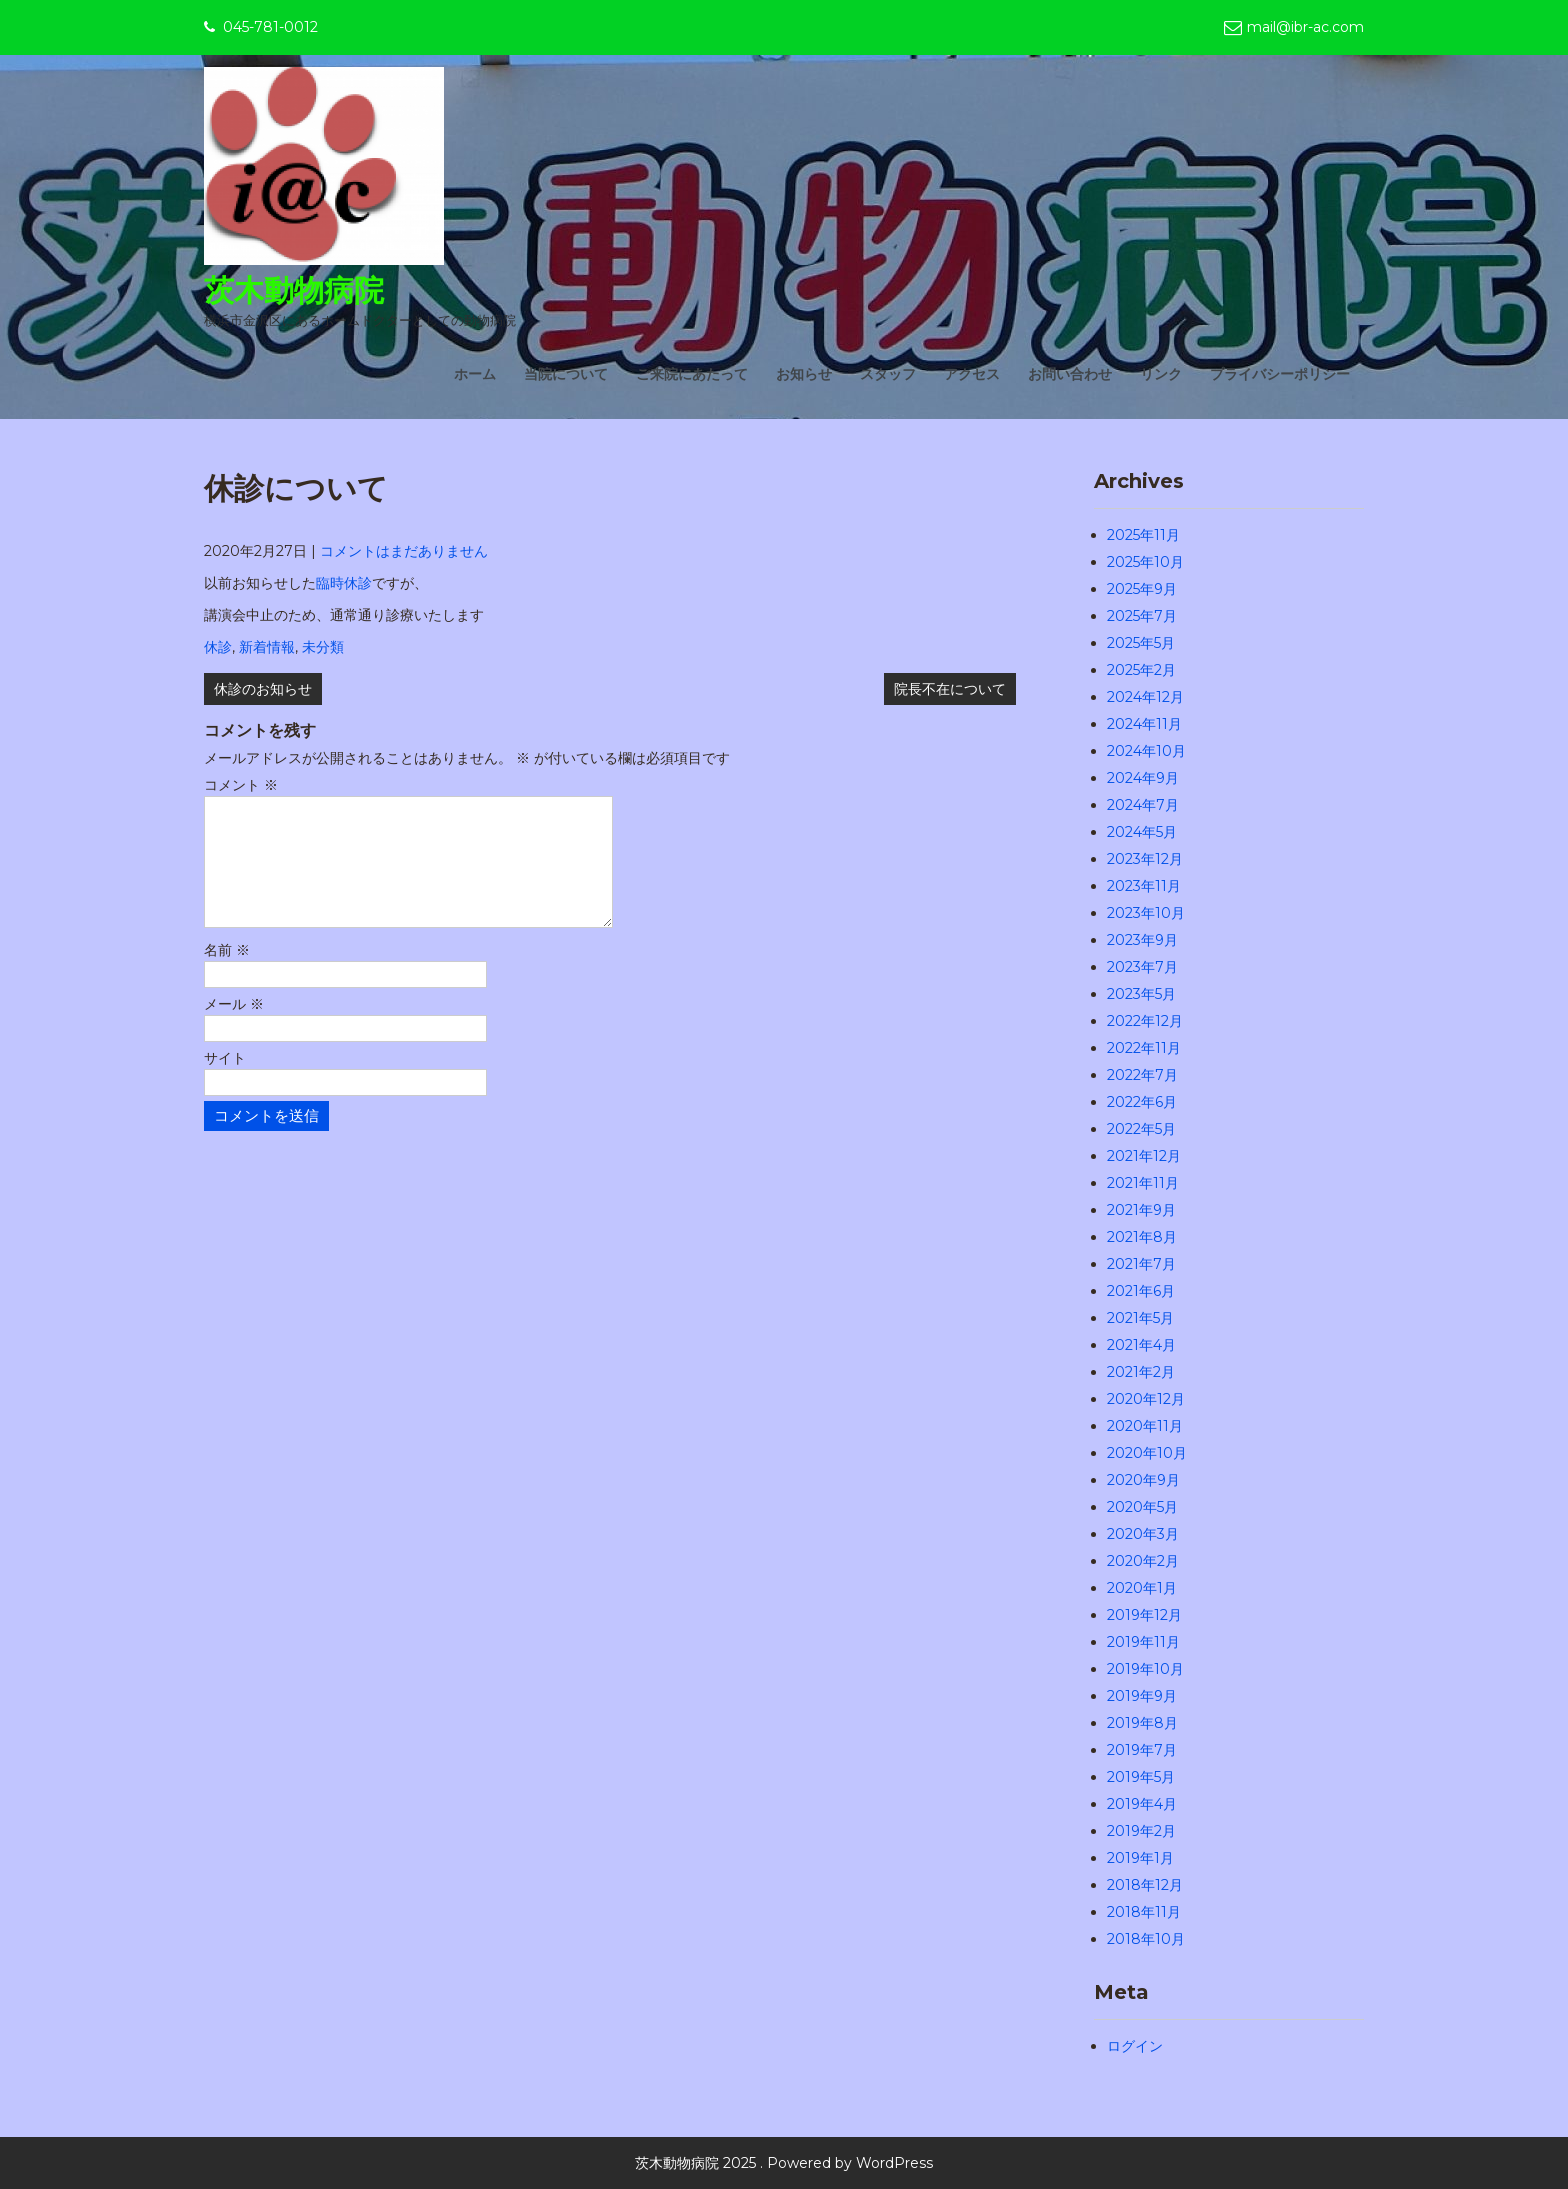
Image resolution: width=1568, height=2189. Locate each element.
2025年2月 (1141, 670)
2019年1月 (1140, 1858)
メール (234, 1028)
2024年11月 (1144, 724)
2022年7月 (1142, 1075)
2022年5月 (1141, 1129)
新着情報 (267, 647)
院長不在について (950, 689)
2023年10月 (1146, 913)
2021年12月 (1144, 1156)
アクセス (972, 374)
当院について (566, 374)
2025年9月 (1142, 589)
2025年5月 (1141, 643)
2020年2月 (1143, 1561)
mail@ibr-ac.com (1305, 27)
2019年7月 (1142, 1750)
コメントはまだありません (404, 551)
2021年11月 (1143, 1183)
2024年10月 (1146, 751)
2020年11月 (1145, 1426)
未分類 (323, 647)
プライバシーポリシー (1280, 374)
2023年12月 (1145, 859)
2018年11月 (1144, 1912)
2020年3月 (1143, 1534)
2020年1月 (1142, 1588)
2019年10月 (1145, 1669)
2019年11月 (1143, 1642)
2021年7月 (1141, 1264)
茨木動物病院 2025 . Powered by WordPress (784, 2163)
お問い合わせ (1070, 374)
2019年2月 (1141, 1831)
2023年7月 (1142, 967)
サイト (225, 1082)
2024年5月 (1142, 832)
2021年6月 (1141, 1291)
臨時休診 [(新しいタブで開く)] (344, 583)
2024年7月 (1143, 805)
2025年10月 (1145, 562)
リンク (1161, 374)
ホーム (475, 374)
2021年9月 (1141, 1210)
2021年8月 (1142, 1237)
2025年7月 (1142, 616)
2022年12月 (1145, 1021)
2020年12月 (1146, 1399)
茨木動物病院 (294, 290)
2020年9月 (1143, 1480)
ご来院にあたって (692, 374)
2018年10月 (1146, 1939)
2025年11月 (1143, 535)
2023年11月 (1144, 886)
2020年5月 (1142, 1507)
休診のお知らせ (263, 689)
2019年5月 (1141, 1777)
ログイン (1135, 2046)
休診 (218, 647)
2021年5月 (1140, 1318)
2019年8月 (1142, 1723)
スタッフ (888, 374)
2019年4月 (1142, 1804)
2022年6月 (1142, 1102)
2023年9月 (1142, 940)
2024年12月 (1145, 697)
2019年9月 (1142, 1696)
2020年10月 (1147, 1453)
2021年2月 (1141, 1372)
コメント (241, 785)
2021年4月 (1141, 1345)
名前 (227, 974)
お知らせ (804, 374)
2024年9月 (1143, 778)
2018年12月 (1145, 1885)
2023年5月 (1141, 994)
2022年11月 (1144, 1048)
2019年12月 (1144, 1615)
